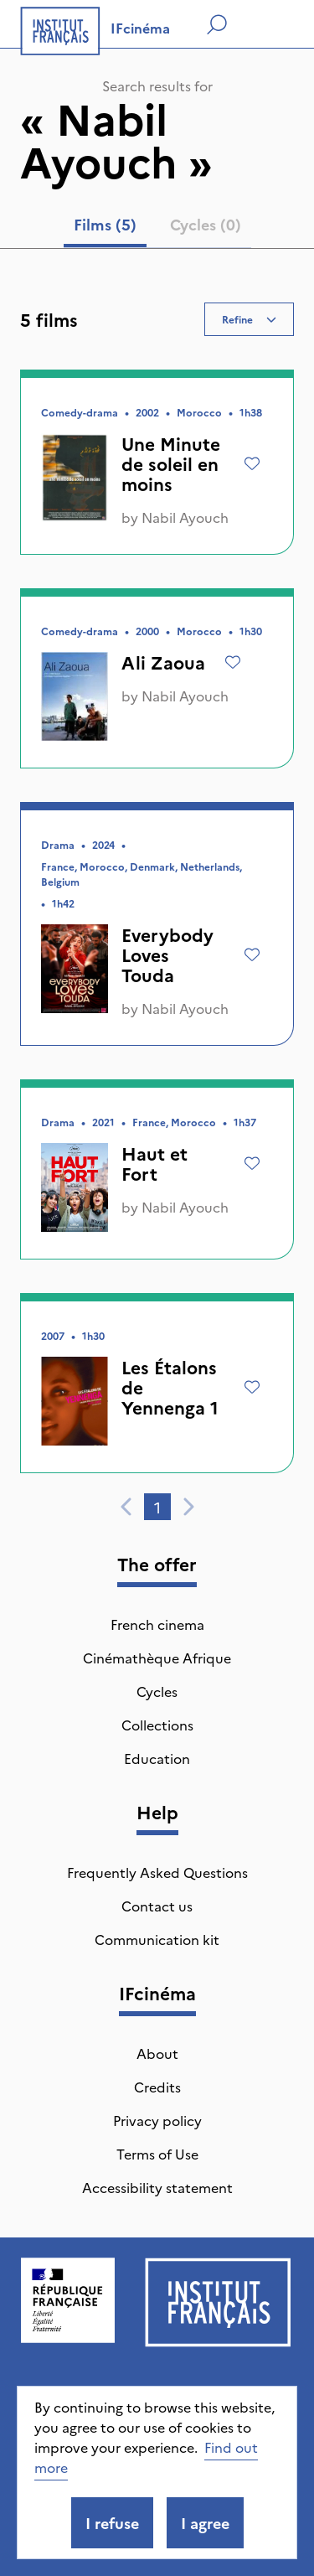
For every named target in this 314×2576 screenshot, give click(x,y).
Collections (157, 1724)
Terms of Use (157, 2153)
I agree (205, 2522)
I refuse (112, 2522)
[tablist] (157, 228)
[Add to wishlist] (252, 463)
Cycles (157, 1691)
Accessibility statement (157, 2187)
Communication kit (157, 1939)
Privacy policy (157, 2120)
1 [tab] (157, 1507)
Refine (249, 319)
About (157, 2053)
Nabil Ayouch (185, 517)
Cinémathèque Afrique (157, 1657)
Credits (157, 2086)
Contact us (157, 1905)
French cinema (157, 1624)
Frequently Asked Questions (157, 1872)
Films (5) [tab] (105, 224)
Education (157, 1758)
